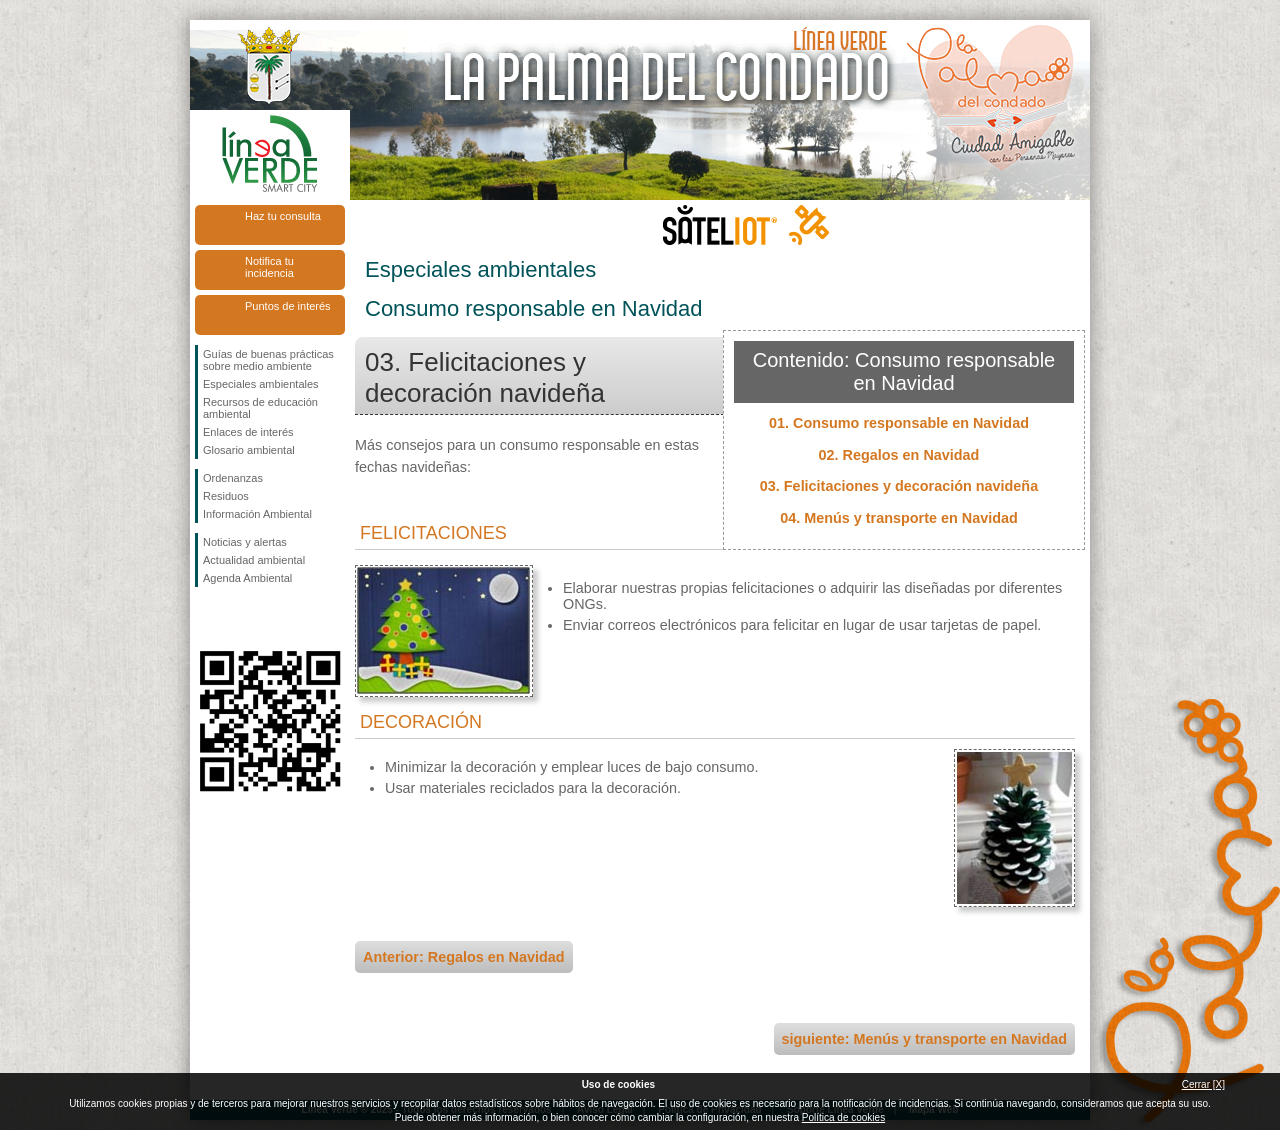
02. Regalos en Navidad (899, 455)
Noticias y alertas (245, 542)
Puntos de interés (288, 306)
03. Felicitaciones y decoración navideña (899, 486)
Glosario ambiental (249, 450)
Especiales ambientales (261, 384)
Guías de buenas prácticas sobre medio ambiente (268, 360)
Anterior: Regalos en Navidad (464, 957)
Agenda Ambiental (247, 578)
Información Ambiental (257, 514)
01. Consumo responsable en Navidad (899, 423)
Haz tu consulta (283, 216)
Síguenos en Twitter (240, 619)
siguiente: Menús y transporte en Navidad (924, 1039)
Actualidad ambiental (254, 560)
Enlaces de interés (248, 432)
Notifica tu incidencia (269, 267)
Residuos (226, 496)
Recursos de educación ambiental (260, 408)
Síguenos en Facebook (207, 619)
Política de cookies (843, 1117)
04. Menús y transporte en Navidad (899, 518)
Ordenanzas (233, 478)
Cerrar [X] (1203, 1084)
